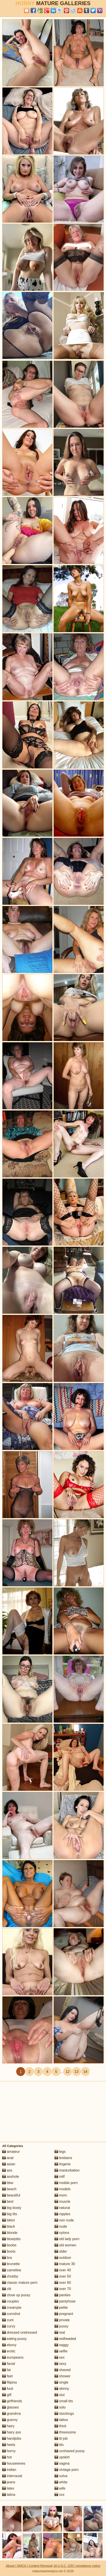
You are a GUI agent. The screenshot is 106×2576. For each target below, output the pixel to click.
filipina (9, 2382)
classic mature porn (19, 2282)
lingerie (63, 2164)
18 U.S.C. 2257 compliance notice (76, 2566)
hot (7, 2457)
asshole (10, 2176)
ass (7, 2170)
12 (68, 2072)
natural (62, 2208)
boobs (9, 2245)
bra (7, 2258)
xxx (59, 2494)
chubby (10, 2276)
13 (77, 2072)
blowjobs (11, 2239)
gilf (6, 2395)
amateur (11, 2151)
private (62, 2320)
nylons (62, 2233)
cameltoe (11, 2270)
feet (7, 2376)
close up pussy (16, 2295)
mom (61, 2195)
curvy (8, 2326)
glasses (10, 2407)
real (60, 2332)
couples (10, 2301)
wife (60, 2488)
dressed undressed (19, 2332)
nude (61, 2226)
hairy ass (11, 2432)
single (61, 2382)
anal (8, 2158)
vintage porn (67, 2470)
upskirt (62, 2457)
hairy (8, 2426)
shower (63, 2376)
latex (8, 2488)
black (8, 2226)
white (61, 2482)
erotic (9, 2351)
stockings (64, 2413)
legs (60, 2151)
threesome (65, 2432)
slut (60, 2395)
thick (60, 2426)
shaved (63, 2370)
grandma (11, 2413)
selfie (61, 2351)
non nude (64, 2220)
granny (10, 2420)
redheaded (65, 2339)
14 (85, 2072)
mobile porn (66, 2183)
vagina (62, 2463)
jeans (8, 2482)
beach (9, 2189)
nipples (62, 2214)
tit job (61, 2438)
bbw (7, 2183)
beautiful (11, 2195)
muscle (62, 2201)
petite (61, 2307)
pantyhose (65, 2301)
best (8, 2201)
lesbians (63, 2158)
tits (59, 2445)
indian (9, 2470)
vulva (61, 2476)
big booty (11, 2208)
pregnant (64, 2314)
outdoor (63, 2258)
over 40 (63, 2270)
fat (6, 2370)
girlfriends (12, 2401)
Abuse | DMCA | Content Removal (29, 2566)
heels (8, 2445)
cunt (8, 2320)
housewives (13, 2463)
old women (65, 2245)
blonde (10, 2233)
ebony (9, 2345)
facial (8, 2364)
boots (9, 2251)
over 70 (63, 2289)
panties (63, 2295)
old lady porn (67, 2239)
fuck (7, 2388)
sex (60, 2357)
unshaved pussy (70, 2451)
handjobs (11, 2438)
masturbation (67, 2170)
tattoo (61, 2420)
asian (8, 2164)
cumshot (11, 2314)
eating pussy (14, 2339)
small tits (64, 2401)
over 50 (63, 2276)
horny (9, 2451)
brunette (11, 2264)
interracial (12, 2476)
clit (6, 2289)
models (63, 2189)
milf (60, 2176)
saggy (62, 2345)
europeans (13, 2357)
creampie (11, 2307)
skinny (62, 2388)
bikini (8, 2220)
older (61, 2251)
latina (8, 2494)
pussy (61, 2326)
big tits (9, 2214)
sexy (60, 2364)
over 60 (63, 2282)
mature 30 (65, 2264)
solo (60, 2407)
